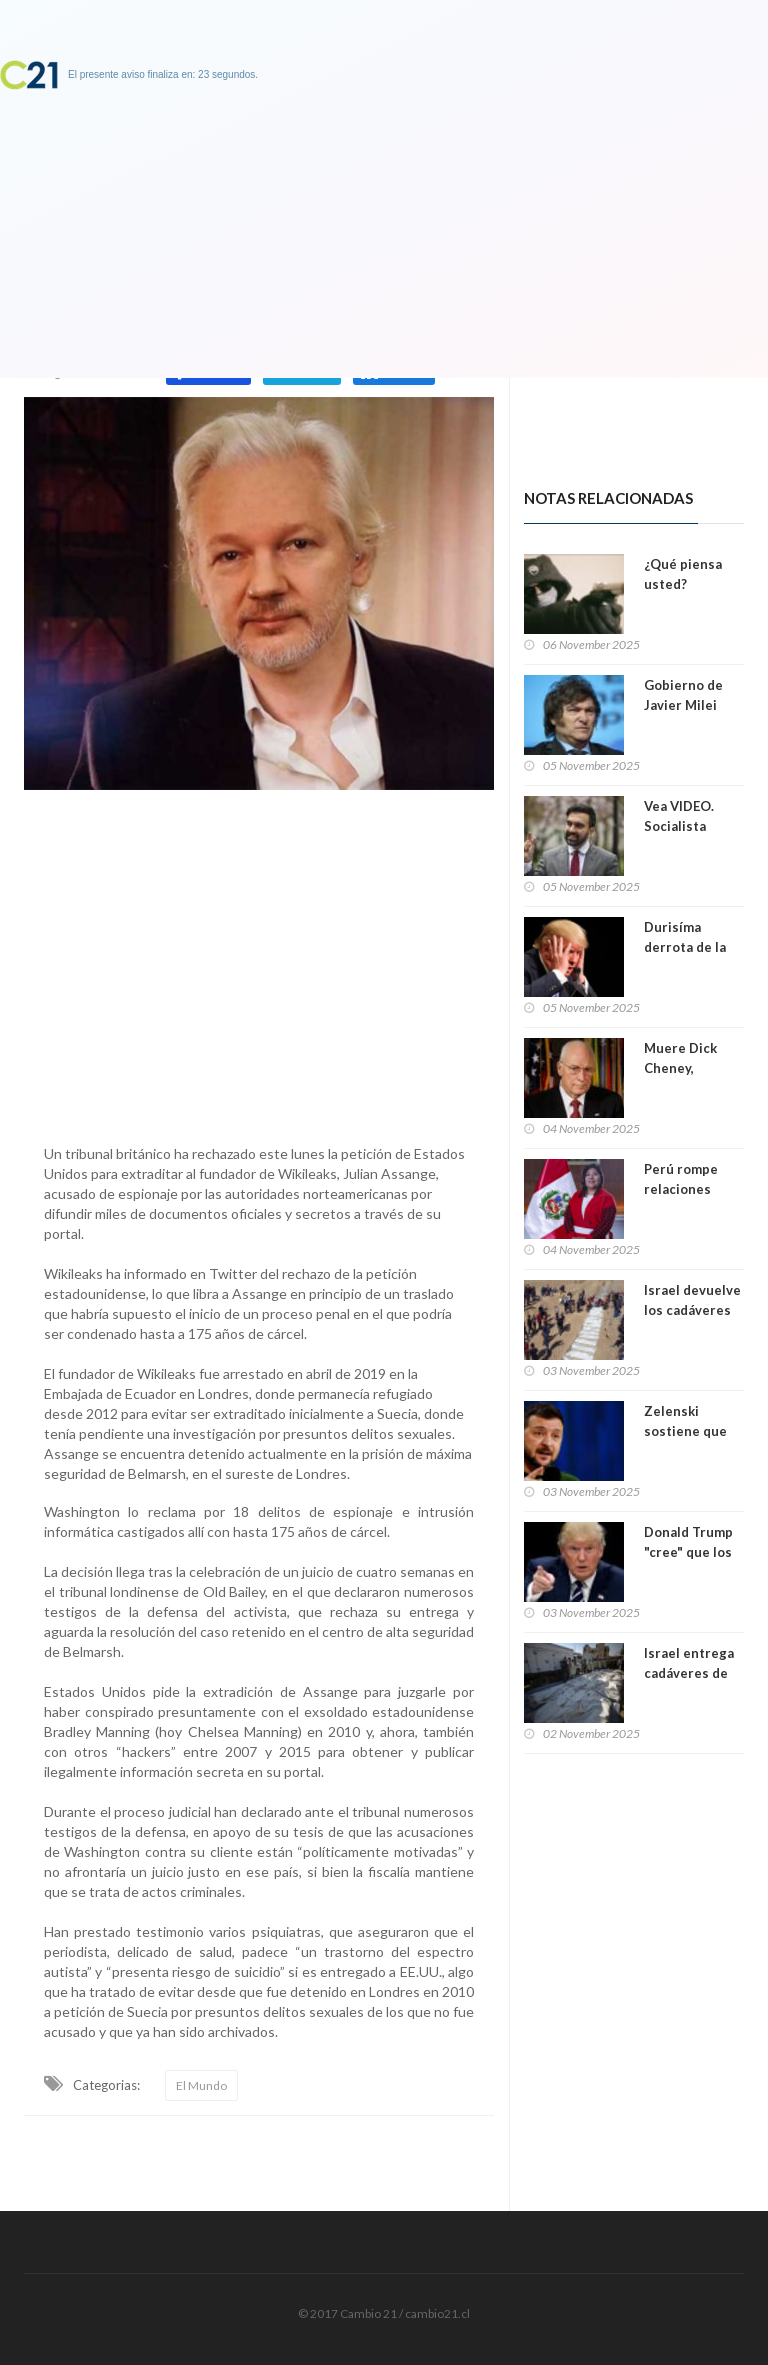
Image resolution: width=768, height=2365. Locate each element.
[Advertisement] (259, 962)
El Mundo (201, 2085)
